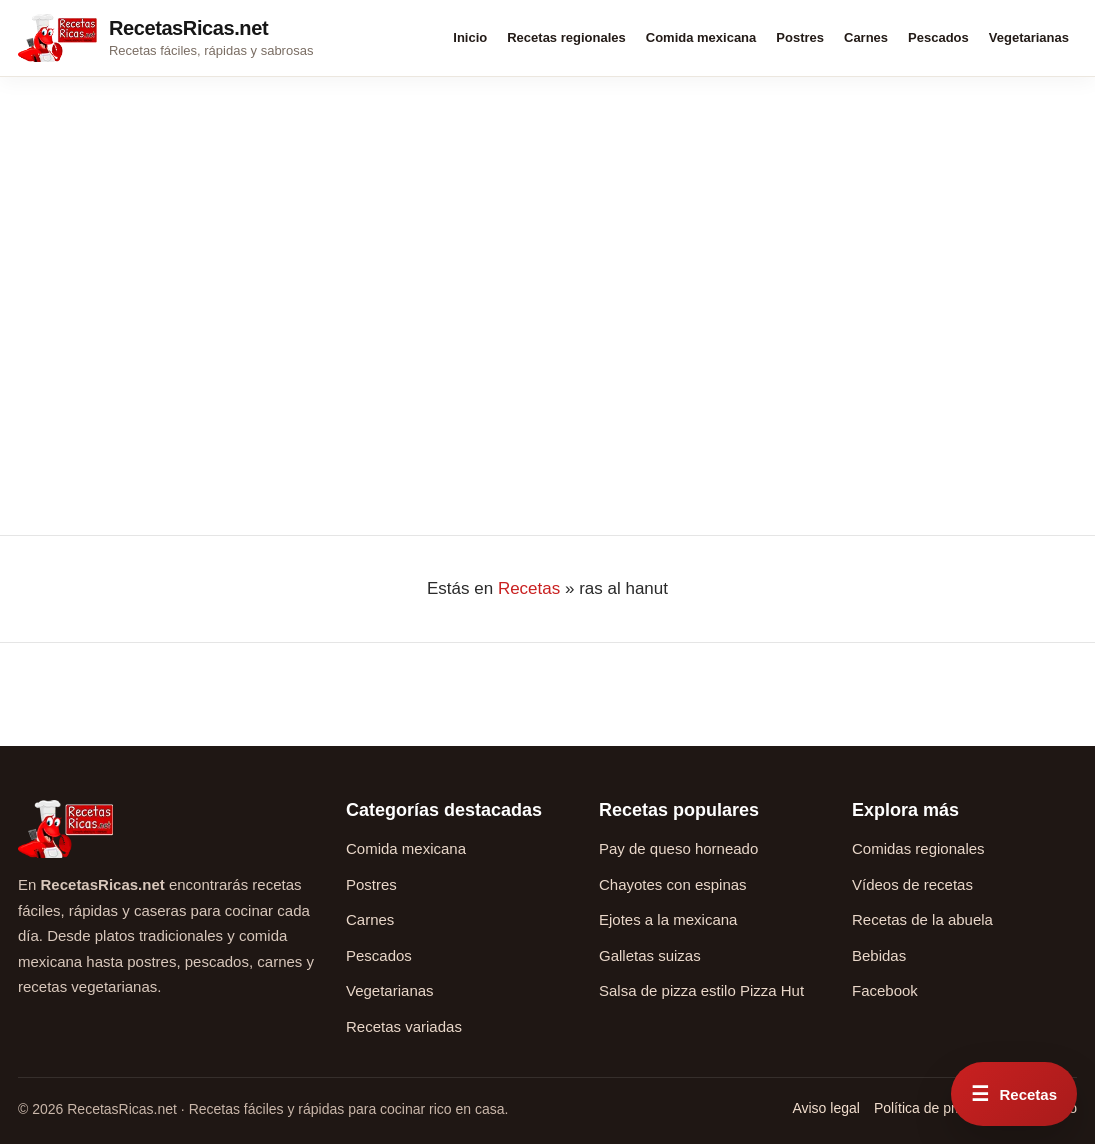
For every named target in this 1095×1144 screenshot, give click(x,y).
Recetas (529, 588)
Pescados (938, 37)
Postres (800, 37)
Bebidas (879, 955)
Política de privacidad (940, 1108)
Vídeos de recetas (912, 884)
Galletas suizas (650, 955)
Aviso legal (825, 1108)
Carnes (866, 37)
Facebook (885, 990)
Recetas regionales (566, 37)
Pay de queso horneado (678, 848)
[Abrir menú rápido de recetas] (1014, 1094)
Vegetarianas (1029, 37)
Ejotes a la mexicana (668, 919)
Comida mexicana (701, 37)
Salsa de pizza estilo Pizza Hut (701, 990)
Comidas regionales (918, 848)
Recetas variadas (404, 1026)
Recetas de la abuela (922, 919)
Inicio (470, 37)
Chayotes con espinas (673, 884)
